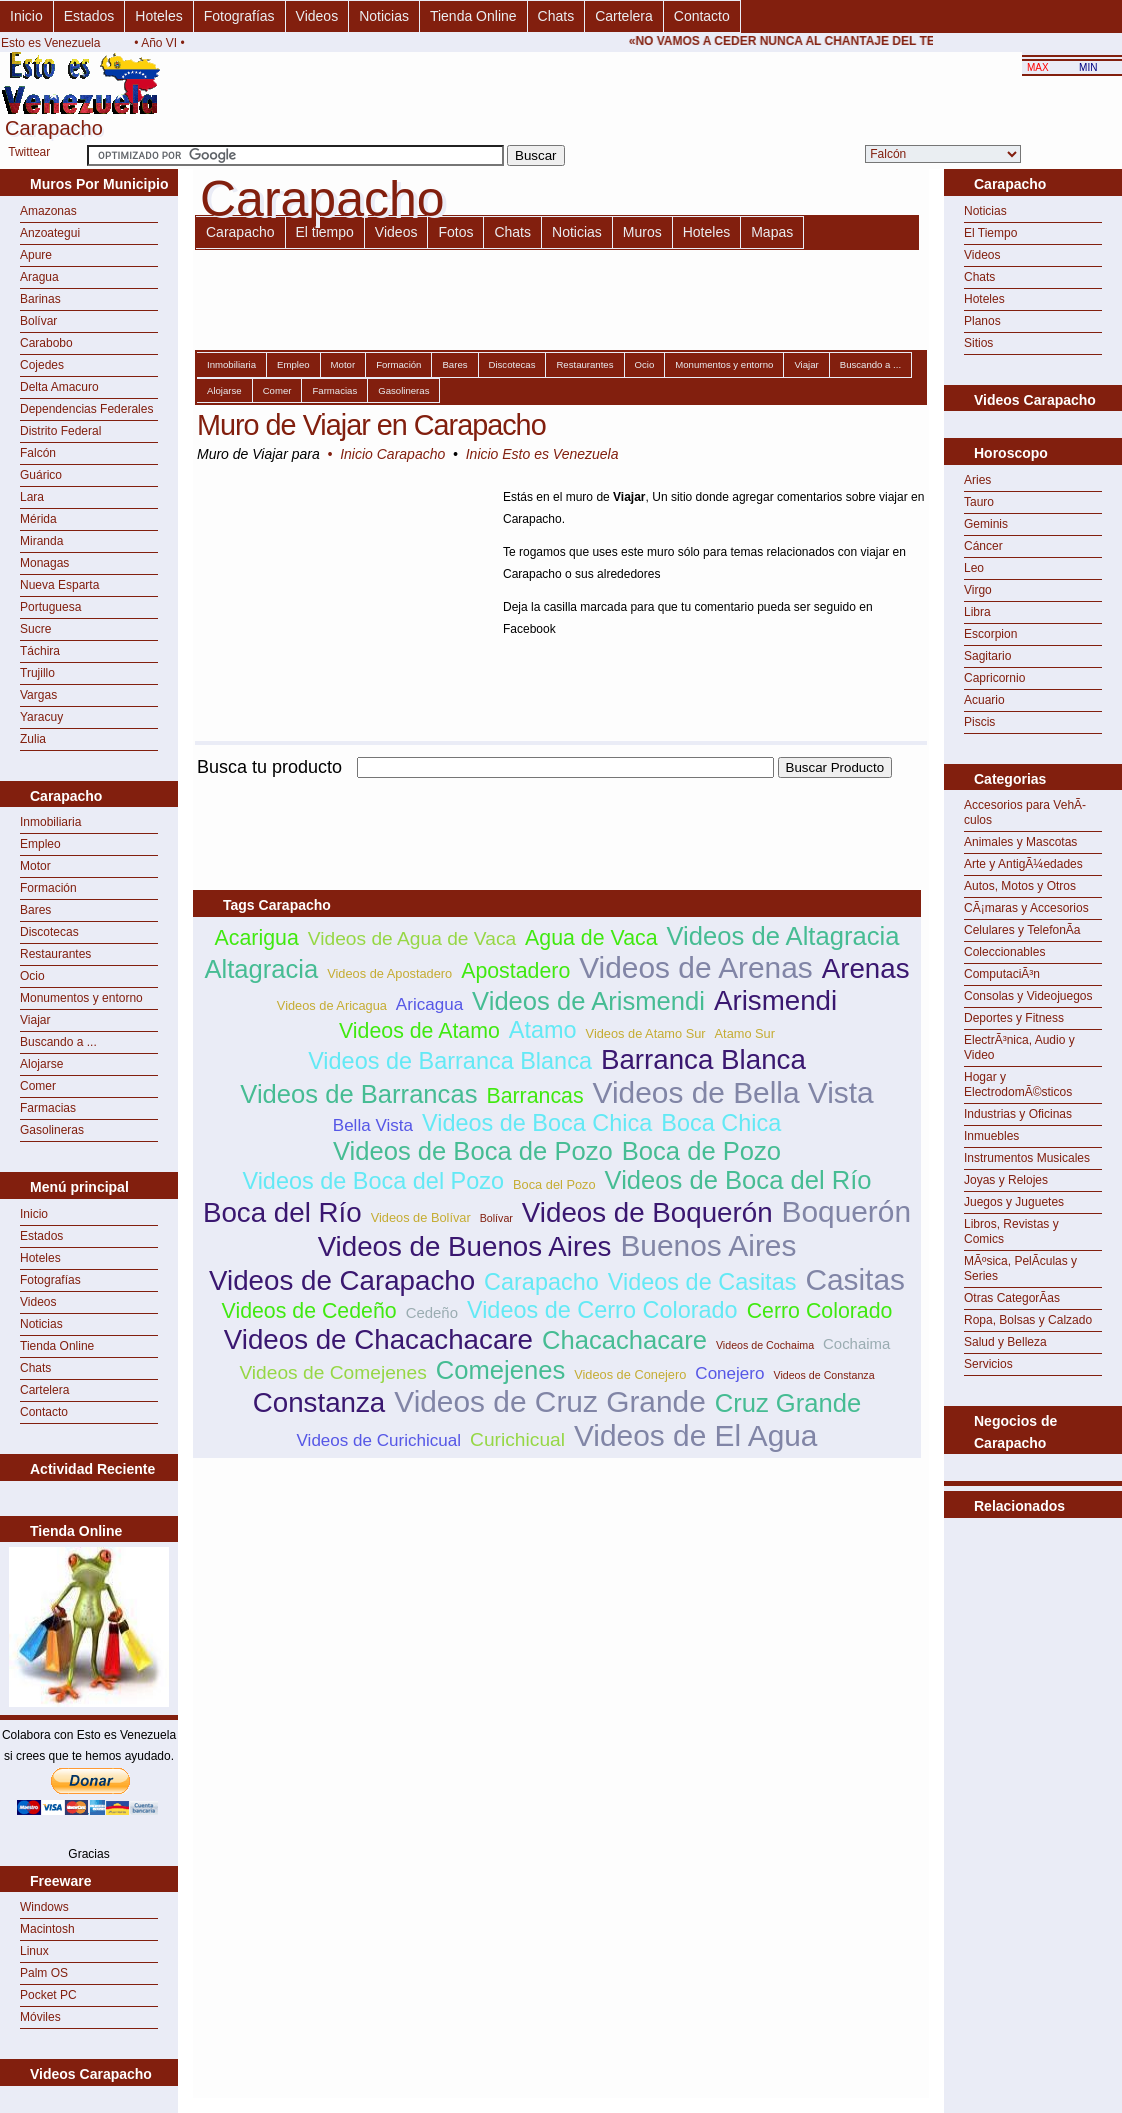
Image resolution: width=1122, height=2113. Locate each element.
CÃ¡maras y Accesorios (1026, 908)
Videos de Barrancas (358, 1094)
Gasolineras (52, 1130)
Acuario (984, 700)
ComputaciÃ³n (1002, 974)
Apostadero (515, 971)
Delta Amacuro (59, 387)
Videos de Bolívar (421, 1217)
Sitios (978, 343)
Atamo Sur (745, 1033)
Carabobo (46, 343)
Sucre (35, 629)
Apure (36, 255)
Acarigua (257, 938)
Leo (974, 568)
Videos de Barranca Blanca (450, 1061)
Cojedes (42, 365)
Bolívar (38, 321)
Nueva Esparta (59, 585)
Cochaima (856, 1343)
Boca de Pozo (701, 1151)
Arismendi (775, 1000)
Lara (32, 497)
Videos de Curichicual (379, 1440)
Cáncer (983, 546)
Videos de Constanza (823, 1375)
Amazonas (48, 211)
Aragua (39, 277)
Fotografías (239, 16)
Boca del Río (282, 1212)
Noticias (384, 16)
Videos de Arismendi (588, 1001)
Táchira (40, 651)
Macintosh (47, 1929)
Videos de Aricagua (332, 1005)
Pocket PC (48, 1995)
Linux (34, 1951)
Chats (556, 16)
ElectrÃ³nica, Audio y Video (1019, 1047)
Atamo (543, 1030)
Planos (982, 321)
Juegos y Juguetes (1014, 1202)
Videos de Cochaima (765, 1345)
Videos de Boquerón (647, 1212)
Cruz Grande (788, 1403)
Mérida (38, 519)
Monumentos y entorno (81, 998)
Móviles (40, 2017)
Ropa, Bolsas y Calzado (1028, 1320)
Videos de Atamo (419, 1031)
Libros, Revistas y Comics (1011, 1231)
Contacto (702, 16)
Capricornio (994, 678)
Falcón (38, 453)
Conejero (729, 1373)
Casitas (855, 1279)
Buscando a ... (58, 1042)
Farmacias (48, 1108)
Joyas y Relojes (1006, 1180)
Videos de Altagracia (783, 936)
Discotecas (49, 932)
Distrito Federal (60, 431)
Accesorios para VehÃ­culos (1025, 812)
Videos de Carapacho (342, 1280)
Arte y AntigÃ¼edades (1023, 864)
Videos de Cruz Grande (550, 1401)
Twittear (29, 152)
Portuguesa (50, 607)
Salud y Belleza (1005, 1342)
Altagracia (261, 969)
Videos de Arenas (696, 967)
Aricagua (429, 1004)
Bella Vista (373, 1125)
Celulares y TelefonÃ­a (1022, 930)
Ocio (32, 976)
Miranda (41, 541)
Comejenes (500, 1370)
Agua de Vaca (591, 938)
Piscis (979, 722)
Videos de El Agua (696, 1435)
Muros (642, 232)
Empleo (40, 844)
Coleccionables (1004, 952)
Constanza (319, 1402)
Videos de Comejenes (332, 1372)
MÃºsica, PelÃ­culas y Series (1020, 1268)
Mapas (772, 232)
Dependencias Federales (86, 409)
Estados (89, 16)
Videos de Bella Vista (733, 1092)
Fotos (455, 232)
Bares (35, 910)
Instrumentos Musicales (1027, 1158)
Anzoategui (50, 233)
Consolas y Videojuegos (1028, 996)
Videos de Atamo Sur (646, 1033)
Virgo (978, 590)
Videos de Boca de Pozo (473, 1151)
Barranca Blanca (703, 1059)
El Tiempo (990, 233)
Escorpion (990, 634)
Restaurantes (55, 954)
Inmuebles (991, 1136)
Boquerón (847, 1211)
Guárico (41, 475)
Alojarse (41, 1064)
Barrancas (534, 1096)
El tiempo (325, 232)
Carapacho (240, 232)
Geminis (986, 524)
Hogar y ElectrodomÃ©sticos (1018, 1084)
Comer (38, 1086)
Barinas (40, 299)
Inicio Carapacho (392, 454)
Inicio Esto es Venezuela (542, 454)
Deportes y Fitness (1014, 1018)
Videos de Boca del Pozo (373, 1181)
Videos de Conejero (630, 1374)
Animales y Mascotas (1020, 842)
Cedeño (432, 1312)
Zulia (33, 739)
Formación (48, 888)
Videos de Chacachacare (378, 1339)
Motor (35, 866)
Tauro (979, 502)
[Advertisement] (1033, 1568)
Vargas (38, 695)
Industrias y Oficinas (1018, 1114)
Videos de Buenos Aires (465, 1246)
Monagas (44, 563)
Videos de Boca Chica (537, 1123)
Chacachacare (624, 1340)
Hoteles (158, 16)
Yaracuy (41, 717)
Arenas (866, 968)
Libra (977, 612)
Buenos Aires (708, 1245)
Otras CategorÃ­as (1012, 1298)
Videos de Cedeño (309, 1311)
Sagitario (987, 656)
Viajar (35, 1020)
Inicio (26, 16)
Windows (44, 1907)
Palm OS (44, 1973)
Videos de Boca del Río (738, 1180)
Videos (317, 16)
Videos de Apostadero (389, 973)
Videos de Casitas (702, 1282)
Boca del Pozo (554, 1184)
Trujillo (37, 673)
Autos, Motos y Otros (1020, 886)
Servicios (988, 1364)
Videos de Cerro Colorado (602, 1310)
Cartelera (624, 16)
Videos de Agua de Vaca (412, 938)
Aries (977, 480)
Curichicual (517, 1439)
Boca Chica (721, 1123)
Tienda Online (473, 16)
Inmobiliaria (50, 822)
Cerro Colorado (820, 1311)
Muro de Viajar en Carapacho (371, 425)
